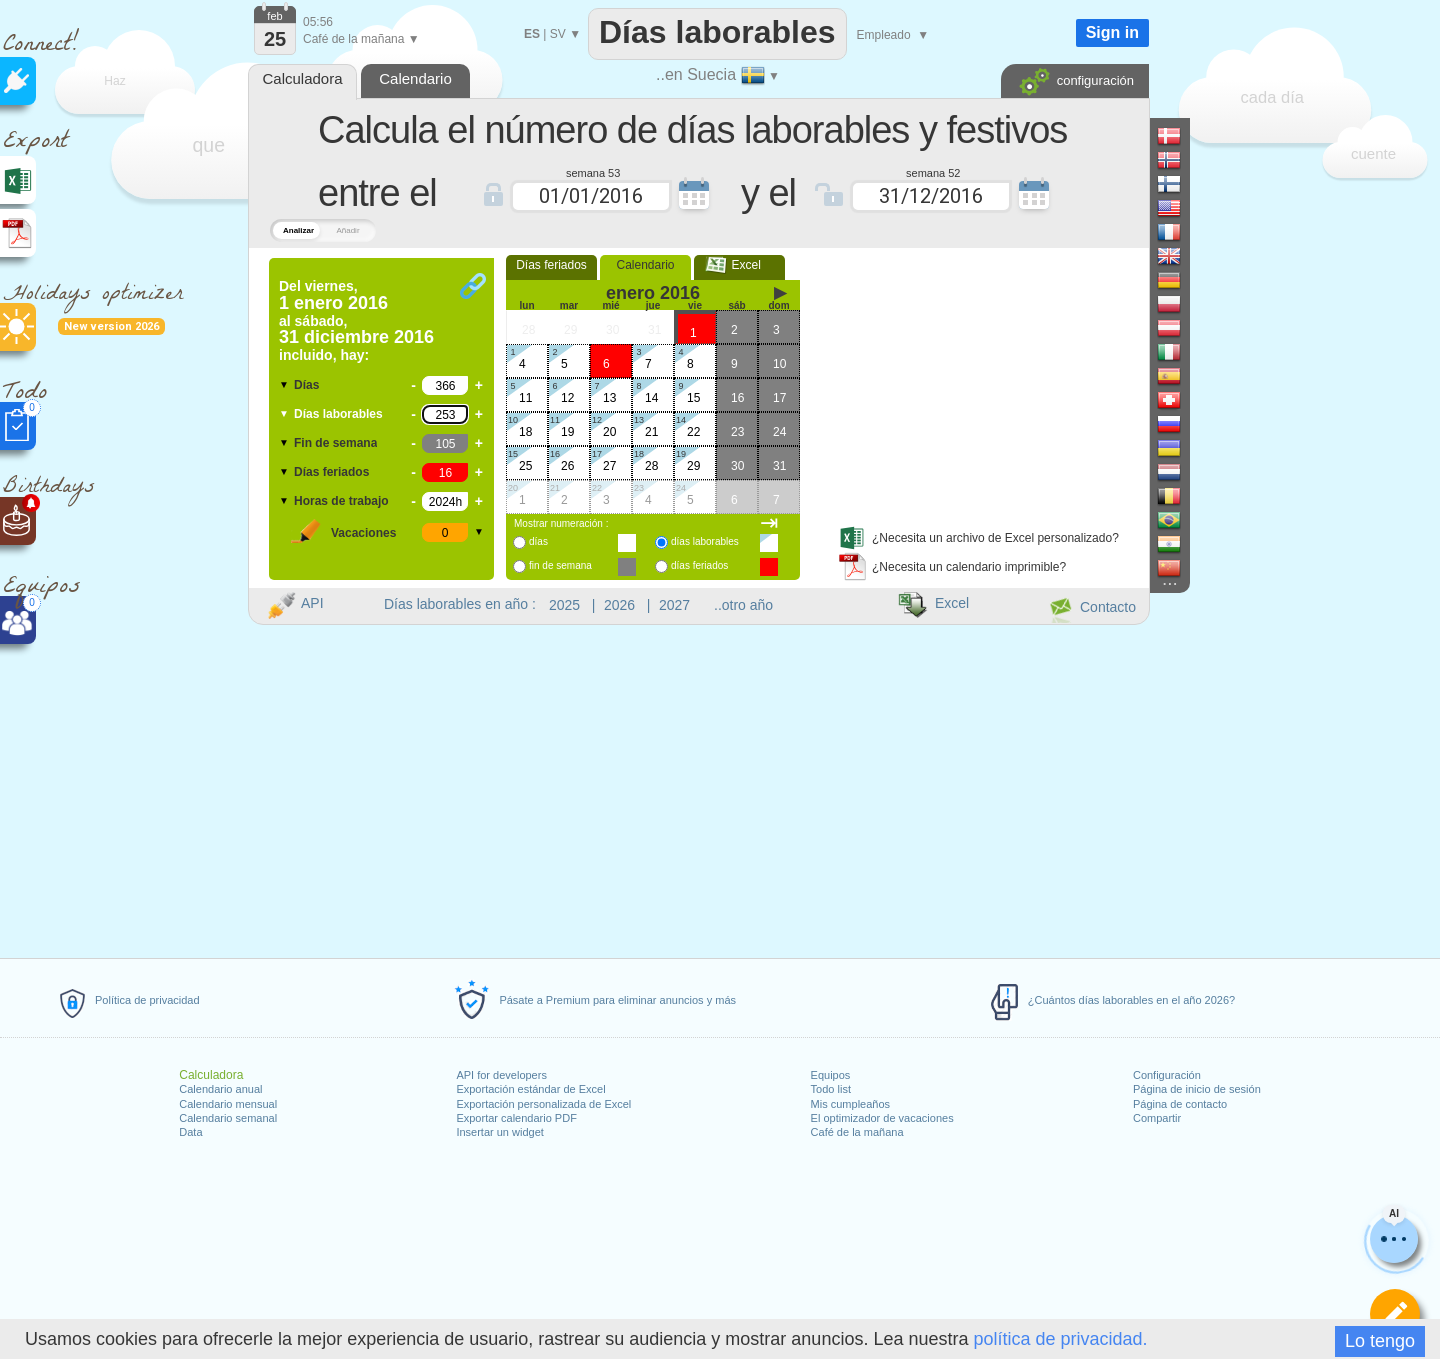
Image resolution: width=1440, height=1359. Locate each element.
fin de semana (560, 565)
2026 (619, 605)
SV (558, 34)
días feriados (699, 565)
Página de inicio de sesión (1197, 1089)
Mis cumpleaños (850, 1104)
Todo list (831, 1089)
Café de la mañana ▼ (361, 39)
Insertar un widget (499, 1132)
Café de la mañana (857, 1132)
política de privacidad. (1060, 1339)
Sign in (1112, 32)
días (538, 541)
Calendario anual (220, 1089)
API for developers (501, 1075)
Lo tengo (1380, 1341)
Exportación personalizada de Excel (543, 1104)
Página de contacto (1180, 1104)
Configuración (1167, 1075)
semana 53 (593, 172)
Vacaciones (363, 533)
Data (190, 1132)
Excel (739, 265)
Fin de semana (335, 443)
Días (306, 385)
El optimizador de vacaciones (882, 1118)
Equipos (831, 1075)
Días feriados (331, 472)
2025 (564, 605)
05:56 (318, 22)
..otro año (743, 605)
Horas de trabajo (341, 501)
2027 (674, 605)
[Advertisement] (979, 383)
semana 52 (933, 172)
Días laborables (338, 414)
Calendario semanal (228, 1118)
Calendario (645, 265)
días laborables (705, 541)
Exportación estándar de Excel (530, 1089)
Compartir (1157, 1118)
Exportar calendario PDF (516, 1118)
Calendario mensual (228, 1104)
